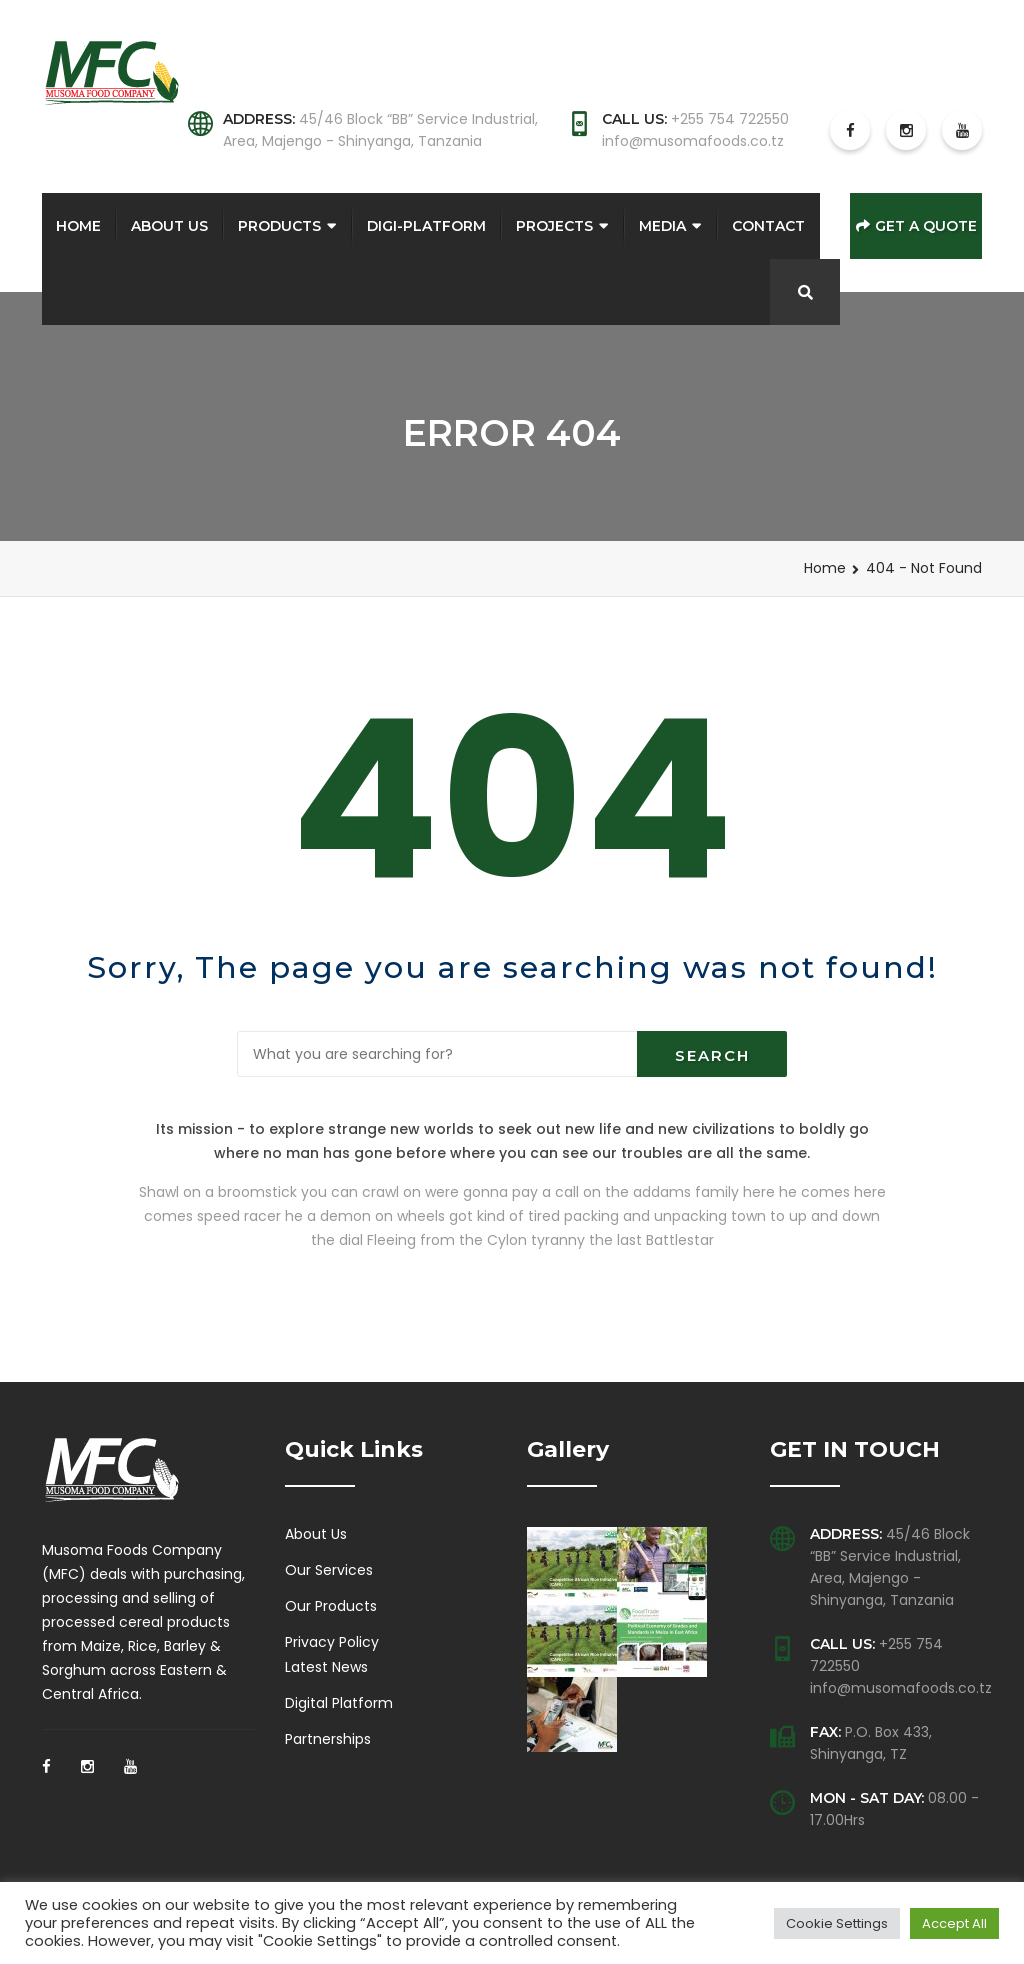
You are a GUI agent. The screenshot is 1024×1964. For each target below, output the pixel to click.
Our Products (331, 1606)
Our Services (329, 1570)
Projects (554, 226)
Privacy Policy (332, 1642)
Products (279, 226)
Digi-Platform (426, 226)
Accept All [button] (954, 1923)
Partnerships (328, 1739)
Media (662, 226)
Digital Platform (339, 1703)
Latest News (326, 1667)
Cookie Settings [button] (837, 1923)
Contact (768, 226)
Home (78, 226)
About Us (169, 226)
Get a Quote (916, 226)
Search (712, 1055)
